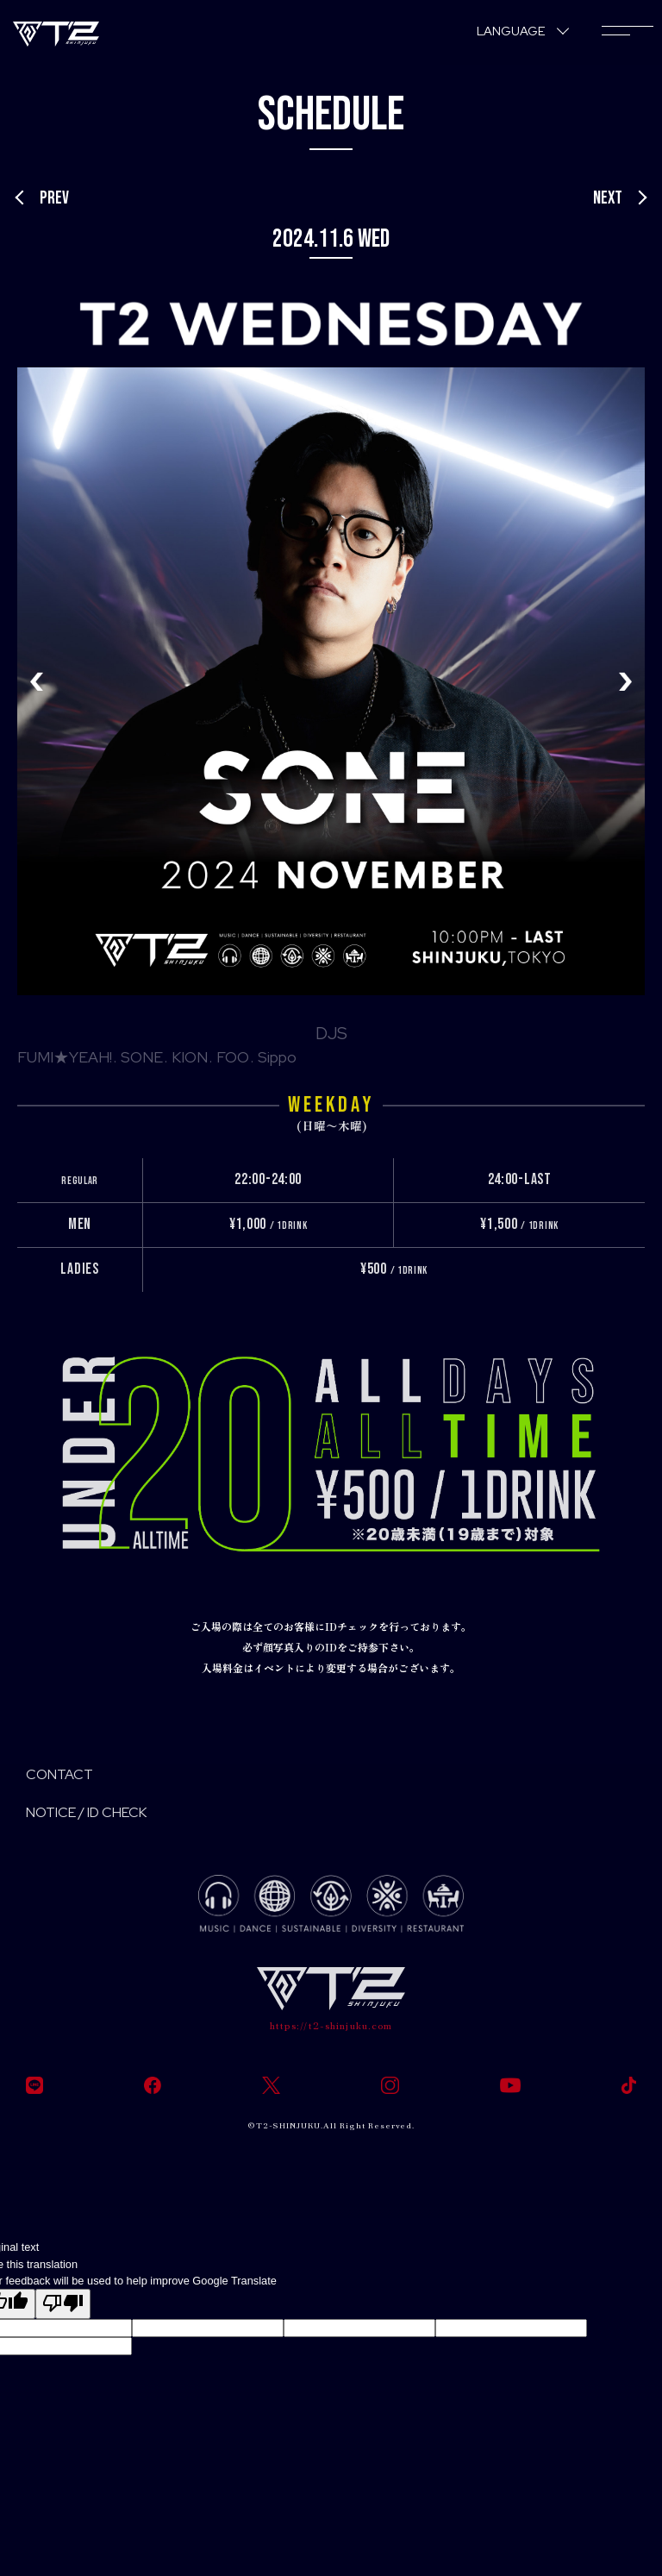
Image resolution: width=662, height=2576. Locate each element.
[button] (625, 681)
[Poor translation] (63, 2304)
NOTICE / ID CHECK (86, 1812)
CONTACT (59, 1774)
